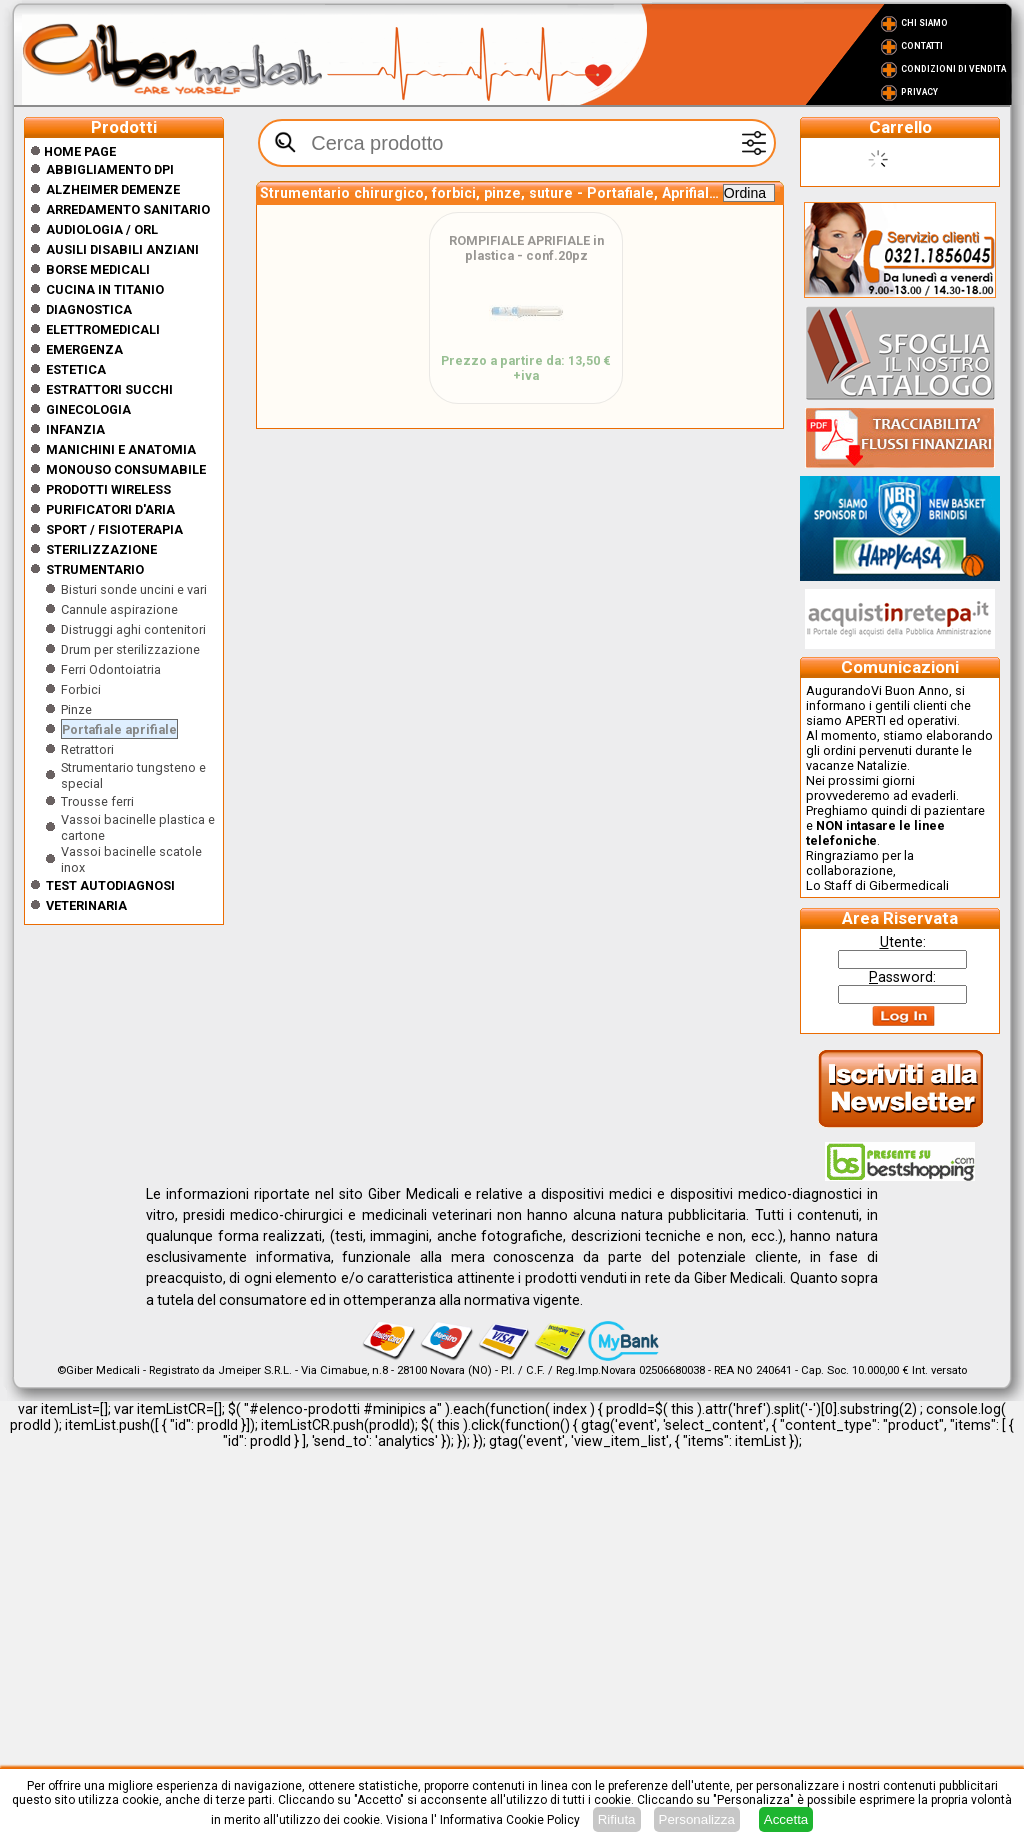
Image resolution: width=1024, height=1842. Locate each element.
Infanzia (75, 429)
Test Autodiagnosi (110, 885)
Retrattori (87, 749)
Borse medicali (98, 269)
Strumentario (95, 569)
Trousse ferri (97, 801)
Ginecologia (88, 409)
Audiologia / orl (102, 229)
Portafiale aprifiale (119, 729)
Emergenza (84, 349)
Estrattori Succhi (109, 389)
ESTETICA (76, 369)
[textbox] (517, 143)
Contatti (922, 46)
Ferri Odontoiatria (111, 669)
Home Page (73, 151)
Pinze (76, 709)
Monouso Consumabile (126, 469)
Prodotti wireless (108, 489)
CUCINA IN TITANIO (105, 289)
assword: (902, 977)
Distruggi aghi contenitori (133, 629)
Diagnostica (89, 309)
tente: (903, 942)
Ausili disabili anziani (122, 249)
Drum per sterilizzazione (130, 649)
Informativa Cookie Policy (510, 1820)
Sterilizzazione (101, 549)
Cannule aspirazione (119, 609)
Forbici (81, 689)
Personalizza (697, 1819)
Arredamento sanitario (128, 209)
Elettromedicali (103, 329)
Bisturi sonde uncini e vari (134, 589)
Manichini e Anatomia (121, 449)
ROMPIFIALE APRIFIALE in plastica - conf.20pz (526, 248)
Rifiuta (617, 1819)
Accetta (786, 1819)
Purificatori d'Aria (110, 509)
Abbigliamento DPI (110, 169)
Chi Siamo (924, 23)
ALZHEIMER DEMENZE (113, 189)
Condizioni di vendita (953, 69)
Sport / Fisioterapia (114, 529)
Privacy (919, 92)
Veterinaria (86, 905)
